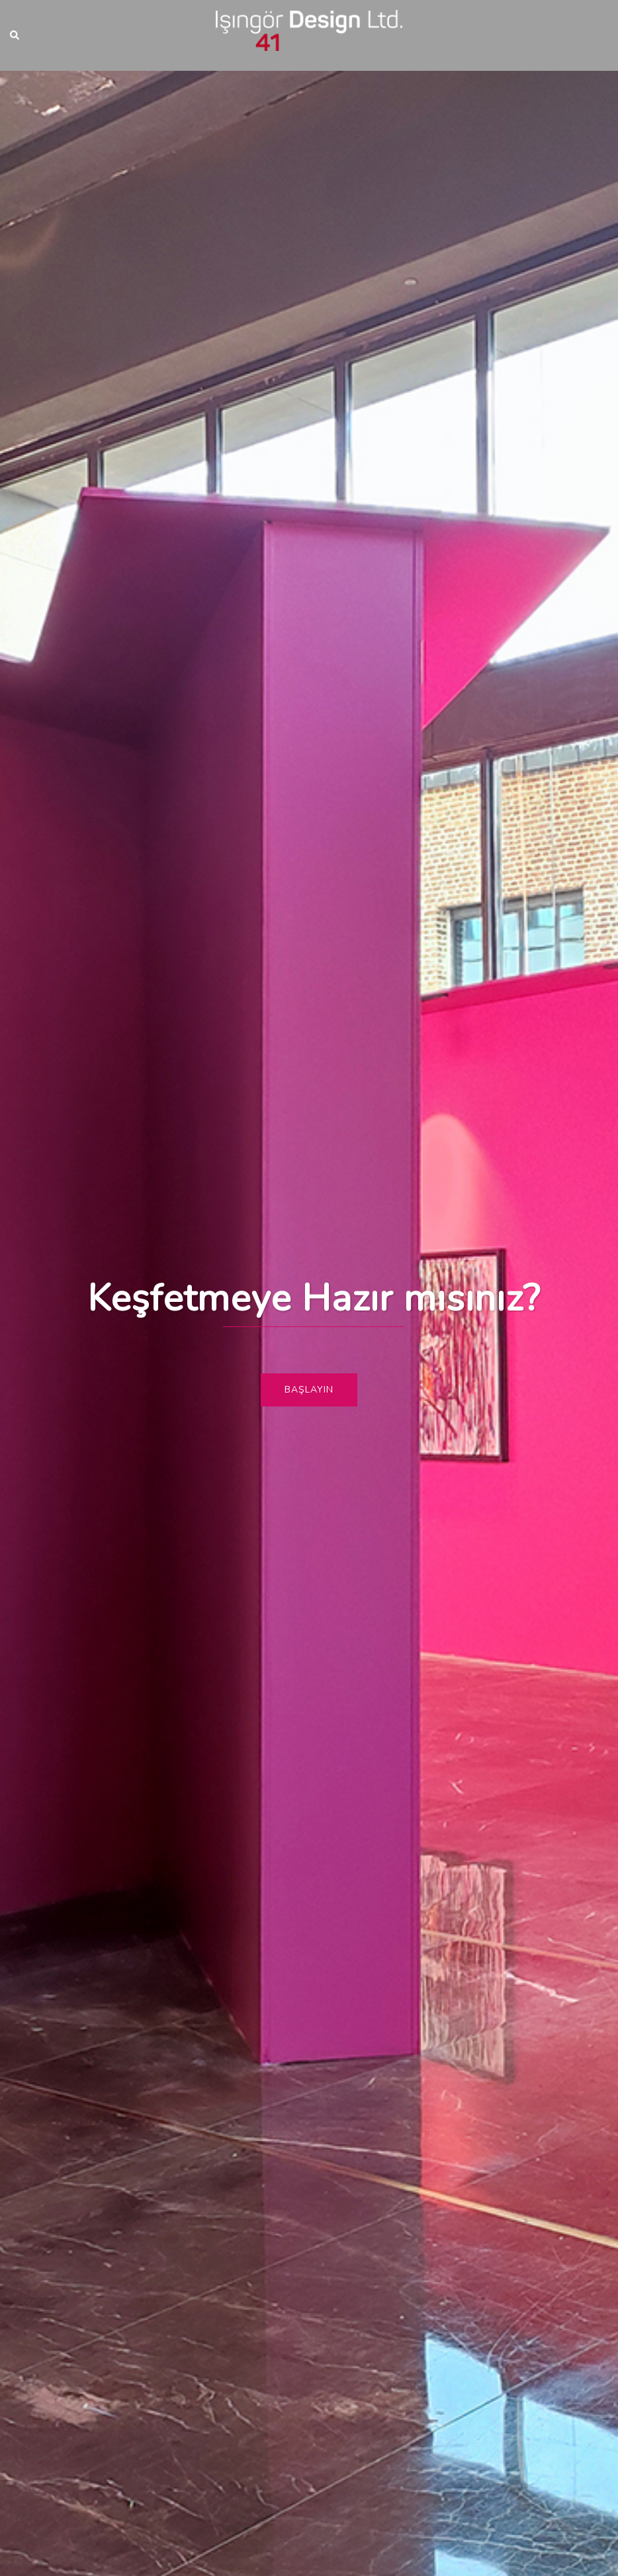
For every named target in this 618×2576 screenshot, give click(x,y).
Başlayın (309, 1389)
